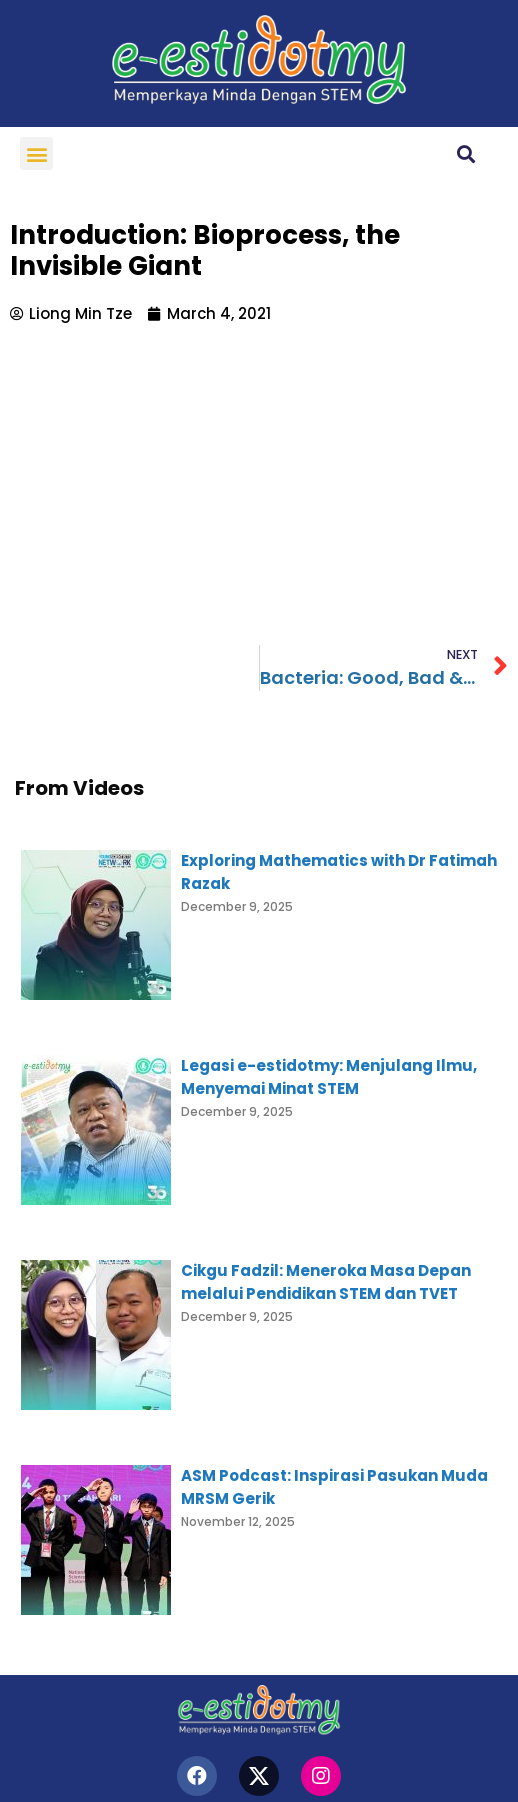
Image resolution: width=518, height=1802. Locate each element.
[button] (36, 153)
